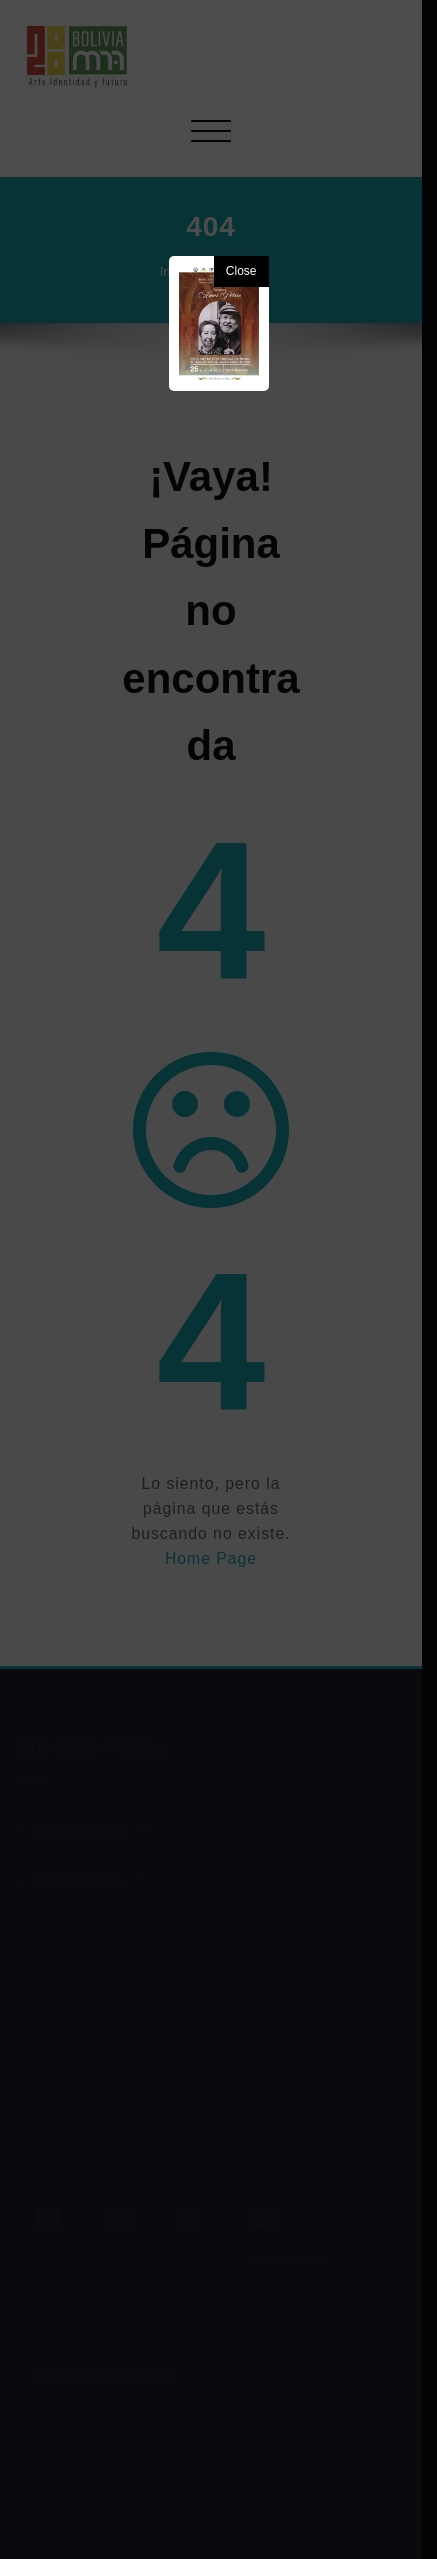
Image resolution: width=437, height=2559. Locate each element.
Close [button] (241, 271)
